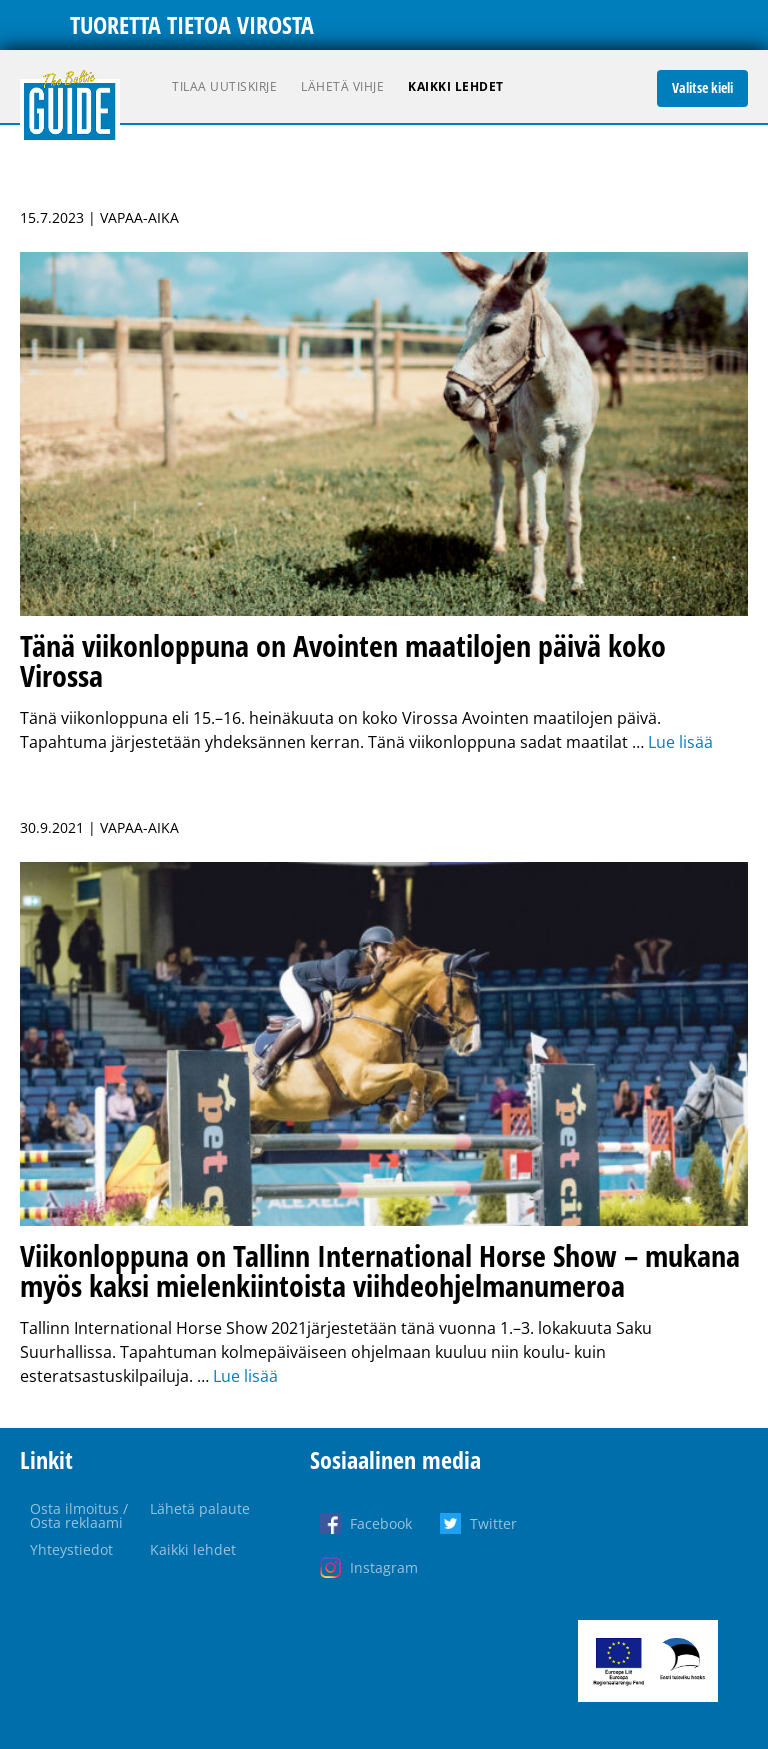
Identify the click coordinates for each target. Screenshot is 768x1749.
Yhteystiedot (71, 1549)
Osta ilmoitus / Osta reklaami (79, 1515)
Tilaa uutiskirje (224, 86)
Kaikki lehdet (456, 86)
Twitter (493, 1523)
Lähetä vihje (342, 86)
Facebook (381, 1523)
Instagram (384, 1567)
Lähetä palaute (200, 1508)
